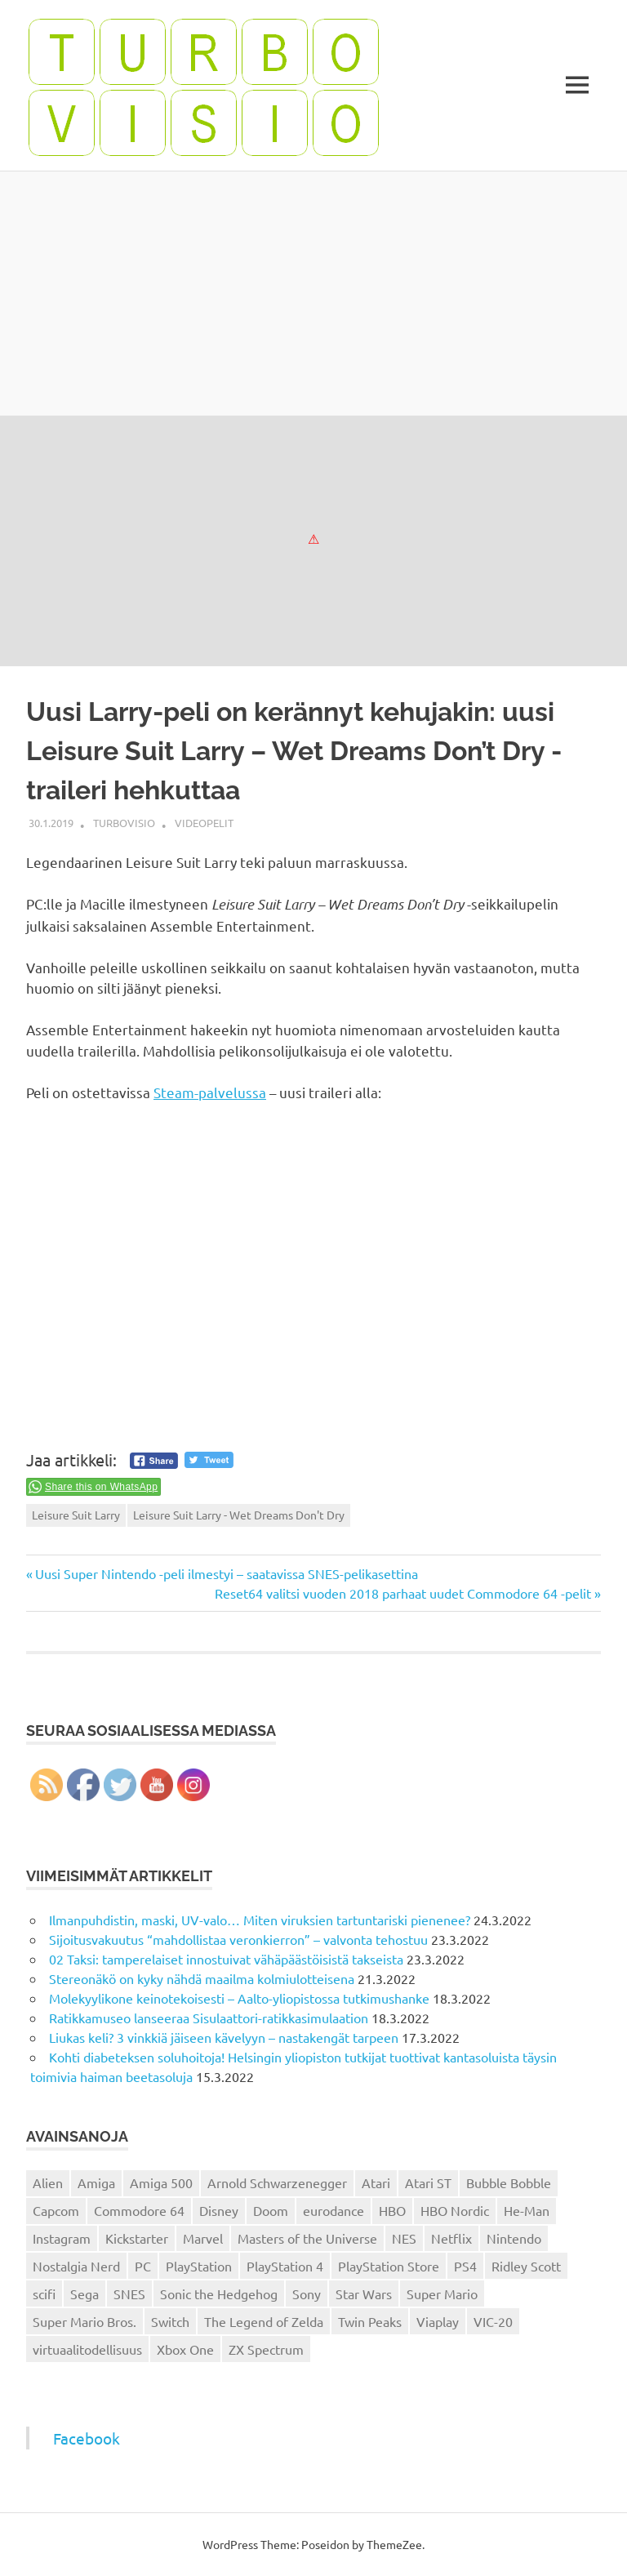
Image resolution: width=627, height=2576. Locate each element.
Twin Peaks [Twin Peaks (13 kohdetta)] (370, 2321)
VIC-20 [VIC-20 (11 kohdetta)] (493, 2321)
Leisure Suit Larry (76, 1514)
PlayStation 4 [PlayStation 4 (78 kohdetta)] (285, 2266)
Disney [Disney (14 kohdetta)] (218, 2210)
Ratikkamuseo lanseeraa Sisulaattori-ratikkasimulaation (208, 2017)
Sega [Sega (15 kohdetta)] (84, 2293)
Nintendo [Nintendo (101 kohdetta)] (514, 2238)
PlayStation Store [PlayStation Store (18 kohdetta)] (388, 2266)
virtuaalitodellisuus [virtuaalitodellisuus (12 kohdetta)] (87, 2349)
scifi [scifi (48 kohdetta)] (44, 2293)
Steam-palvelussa (209, 1092)
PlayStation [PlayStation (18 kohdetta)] (199, 2266)
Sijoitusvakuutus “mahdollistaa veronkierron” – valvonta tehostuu (238, 1939)
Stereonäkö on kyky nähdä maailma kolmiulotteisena (201, 1978)
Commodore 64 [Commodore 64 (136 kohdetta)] (139, 2210)
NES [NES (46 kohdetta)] (404, 2238)
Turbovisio (124, 823)
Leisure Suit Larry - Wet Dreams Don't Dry (239, 1514)
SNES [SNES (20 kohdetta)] (129, 2293)
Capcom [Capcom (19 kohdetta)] (56, 2210)
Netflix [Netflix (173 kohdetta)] (451, 2238)
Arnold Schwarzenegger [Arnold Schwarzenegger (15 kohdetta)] (277, 2182)
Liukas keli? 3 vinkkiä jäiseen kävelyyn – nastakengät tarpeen (223, 2037)
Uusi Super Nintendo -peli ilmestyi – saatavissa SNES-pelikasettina (226, 1573)
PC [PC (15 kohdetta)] (143, 2266)
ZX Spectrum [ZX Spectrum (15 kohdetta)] (266, 2349)
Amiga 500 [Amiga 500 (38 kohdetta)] (161, 2182)
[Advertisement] (313, 293)
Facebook (86, 2438)
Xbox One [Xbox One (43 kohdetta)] (185, 2349)
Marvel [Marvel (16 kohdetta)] (203, 2238)
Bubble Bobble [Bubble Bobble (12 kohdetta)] (508, 2182)
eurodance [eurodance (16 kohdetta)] (333, 2210)
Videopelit (204, 823)
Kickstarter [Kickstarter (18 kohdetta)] (136, 2238)
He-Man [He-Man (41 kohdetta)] (526, 2210)
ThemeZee (394, 2544)
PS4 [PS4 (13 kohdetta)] (465, 2266)
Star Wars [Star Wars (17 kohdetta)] (364, 2293)
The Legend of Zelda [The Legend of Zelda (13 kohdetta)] (263, 2321)
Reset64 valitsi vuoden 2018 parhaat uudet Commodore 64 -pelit (403, 1593)
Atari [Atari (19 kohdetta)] (376, 2182)
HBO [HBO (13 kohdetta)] (392, 2210)
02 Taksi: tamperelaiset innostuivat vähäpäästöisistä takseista (226, 1959)
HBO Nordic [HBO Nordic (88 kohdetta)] (454, 2210)
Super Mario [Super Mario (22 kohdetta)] (442, 2293)
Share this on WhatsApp (101, 1487)
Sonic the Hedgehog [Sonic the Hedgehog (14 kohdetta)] (219, 2293)
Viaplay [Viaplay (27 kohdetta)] (437, 2321)
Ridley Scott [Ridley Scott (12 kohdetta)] (526, 2266)
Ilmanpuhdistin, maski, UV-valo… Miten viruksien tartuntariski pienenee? (259, 1919)
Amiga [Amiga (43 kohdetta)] (96, 2182)
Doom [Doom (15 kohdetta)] (270, 2210)
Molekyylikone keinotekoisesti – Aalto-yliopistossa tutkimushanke (239, 1998)
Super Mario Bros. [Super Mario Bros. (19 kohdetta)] (84, 2321)
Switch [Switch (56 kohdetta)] (170, 2321)
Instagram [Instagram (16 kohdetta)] (62, 2238)
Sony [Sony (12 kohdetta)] (306, 2293)
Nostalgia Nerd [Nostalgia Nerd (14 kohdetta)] (76, 2266)
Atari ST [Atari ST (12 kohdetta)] (428, 2182)
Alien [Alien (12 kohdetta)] (48, 2182)
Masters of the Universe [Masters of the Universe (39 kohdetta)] (307, 2238)
